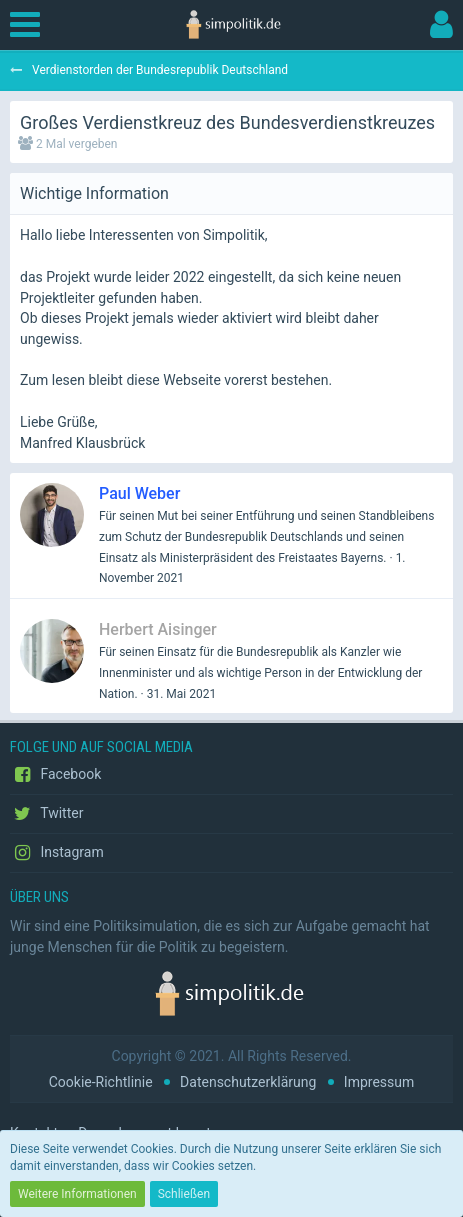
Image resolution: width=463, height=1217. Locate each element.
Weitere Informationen (77, 1194)
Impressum (379, 1082)
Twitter (46, 814)
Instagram (57, 853)
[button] (30, 25)
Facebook (55, 775)
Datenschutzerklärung (248, 1082)
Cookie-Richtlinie (101, 1082)
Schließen (184, 1194)
